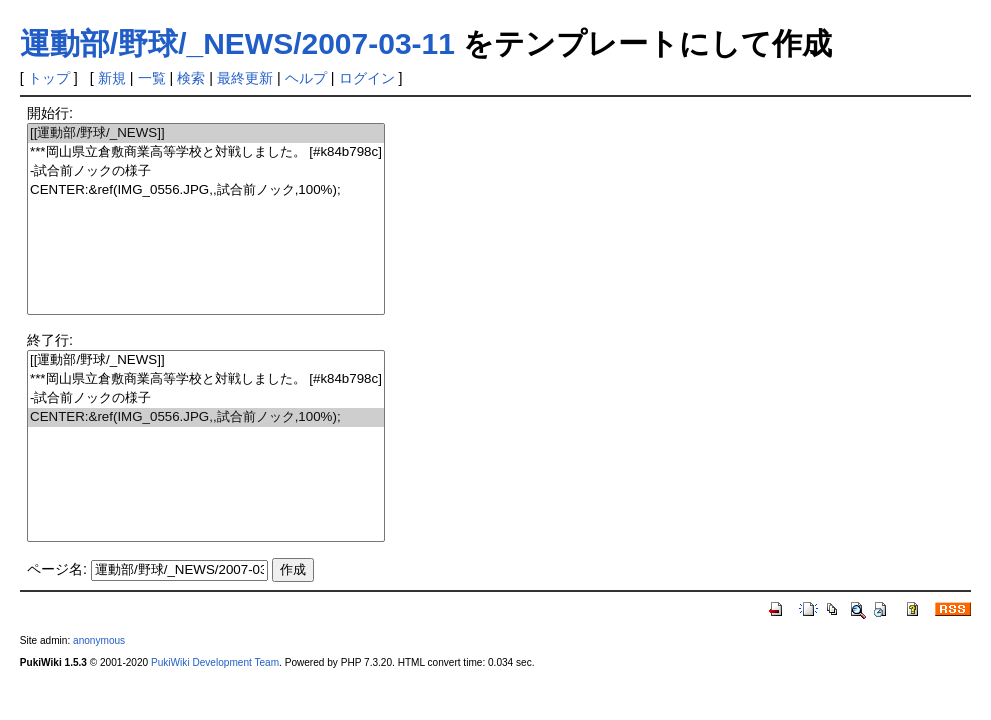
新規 (112, 78)
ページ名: (57, 569)
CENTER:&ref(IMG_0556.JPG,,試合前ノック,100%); (206, 190)
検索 (191, 78)
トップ (49, 78)
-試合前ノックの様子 (206, 171)
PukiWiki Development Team (215, 662)
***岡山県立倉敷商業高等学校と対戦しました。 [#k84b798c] (206, 152)
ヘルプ (306, 78)
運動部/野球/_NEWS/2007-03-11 (237, 43)
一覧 (152, 78)
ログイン (367, 78)
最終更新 (245, 78)
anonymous (99, 640)
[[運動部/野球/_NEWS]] (206, 133)
